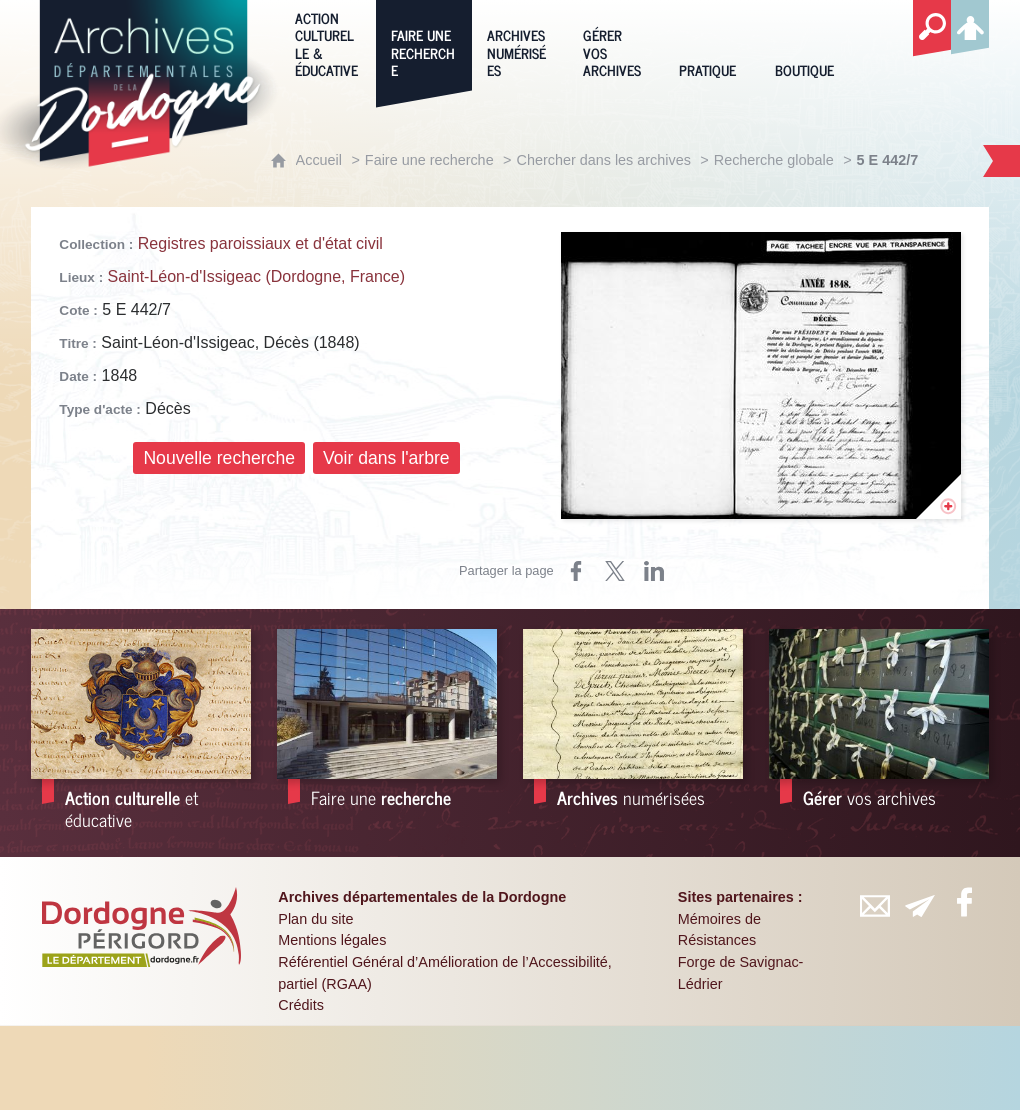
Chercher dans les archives (604, 160)
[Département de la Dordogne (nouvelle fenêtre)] (141, 927)
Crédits (301, 1005)
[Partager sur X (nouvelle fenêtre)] (615, 571)
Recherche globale (774, 160)
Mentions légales (332, 940)
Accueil (319, 160)
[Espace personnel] (970, 24)
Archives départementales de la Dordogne (422, 897)
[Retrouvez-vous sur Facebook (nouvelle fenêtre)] (964, 902)
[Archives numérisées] (520, 43)
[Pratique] (712, 43)
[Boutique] (808, 43)
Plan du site (315, 919)
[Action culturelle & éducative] (328, 43)
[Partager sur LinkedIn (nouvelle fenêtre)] (654, 571)
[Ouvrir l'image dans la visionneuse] (761, 375)
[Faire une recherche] (424, 43)
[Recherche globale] (932, 29)
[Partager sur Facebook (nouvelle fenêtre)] (576, 571)
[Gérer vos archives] (616, 43)
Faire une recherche (429, 160)
